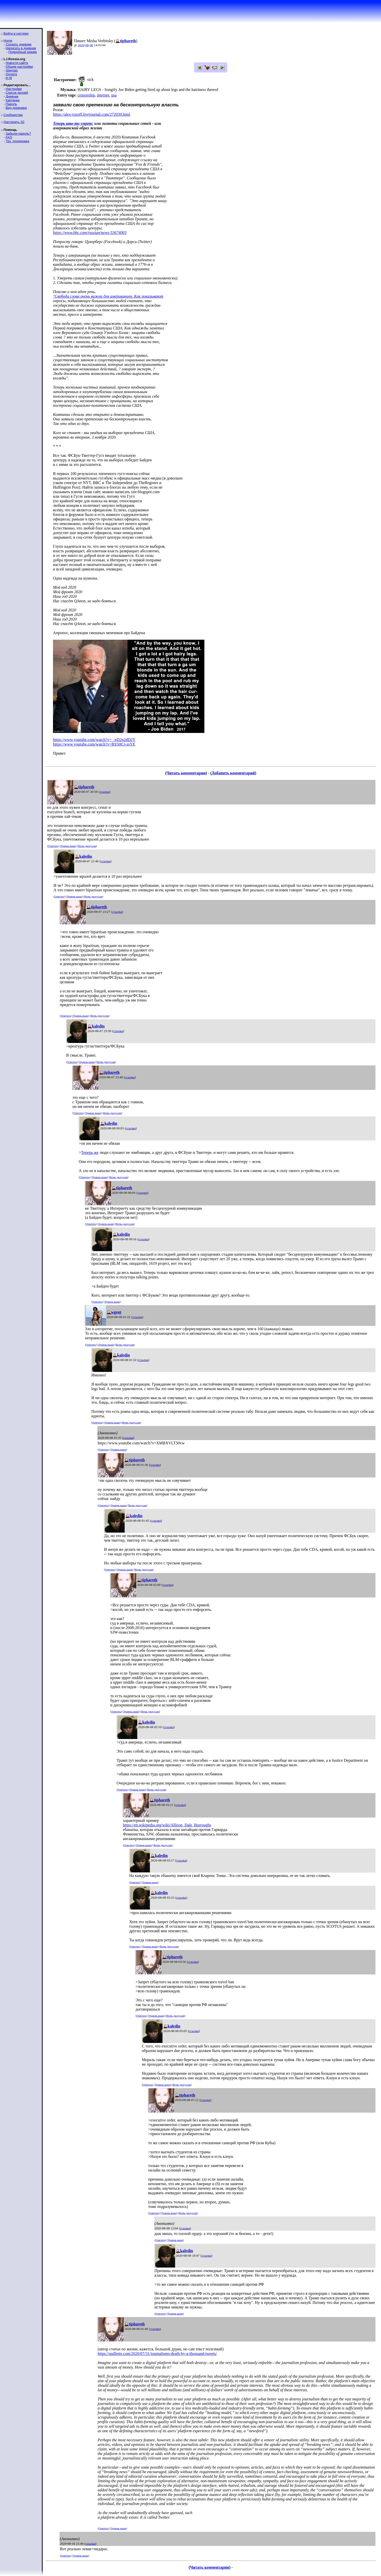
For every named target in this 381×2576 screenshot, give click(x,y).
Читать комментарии (186, 773)
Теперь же (89, 1152)
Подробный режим (22, 52)
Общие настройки (19, 66)
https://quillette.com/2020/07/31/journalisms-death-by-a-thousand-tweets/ (157, 2353)
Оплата (11, 74)
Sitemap (12, 70)
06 (91, 45)
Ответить (53, 846)
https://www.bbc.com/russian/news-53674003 (89, 232)
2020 (81, 45)
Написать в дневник (21, 48)
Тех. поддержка (17, 141)
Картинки (12, 100)
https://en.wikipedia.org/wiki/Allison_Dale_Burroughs (167, 1825)
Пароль (11, 104)
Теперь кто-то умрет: (73, 123)
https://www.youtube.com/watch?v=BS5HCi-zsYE (94, 744)
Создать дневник (18, 44)
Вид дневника (16, 108)
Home (8, 40)
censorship (86, 95)
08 (87, 45)
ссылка (105, 792)
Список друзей (17, 92)
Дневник (12, 96)
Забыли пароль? (18, 133)
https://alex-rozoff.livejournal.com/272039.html (91, 114)
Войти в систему (16, 33)
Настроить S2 (14, 122)
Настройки (14, 89)
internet (103, 95)
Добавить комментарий (233, 773)
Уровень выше (68, 846)
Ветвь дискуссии (87, 846)
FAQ (9, 137)
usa (114, 95)
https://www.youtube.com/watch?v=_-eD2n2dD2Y (94, 739)
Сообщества (13, 115)
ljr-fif (9, 78)
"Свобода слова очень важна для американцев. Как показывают (108, 296)
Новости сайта (17, 63)
